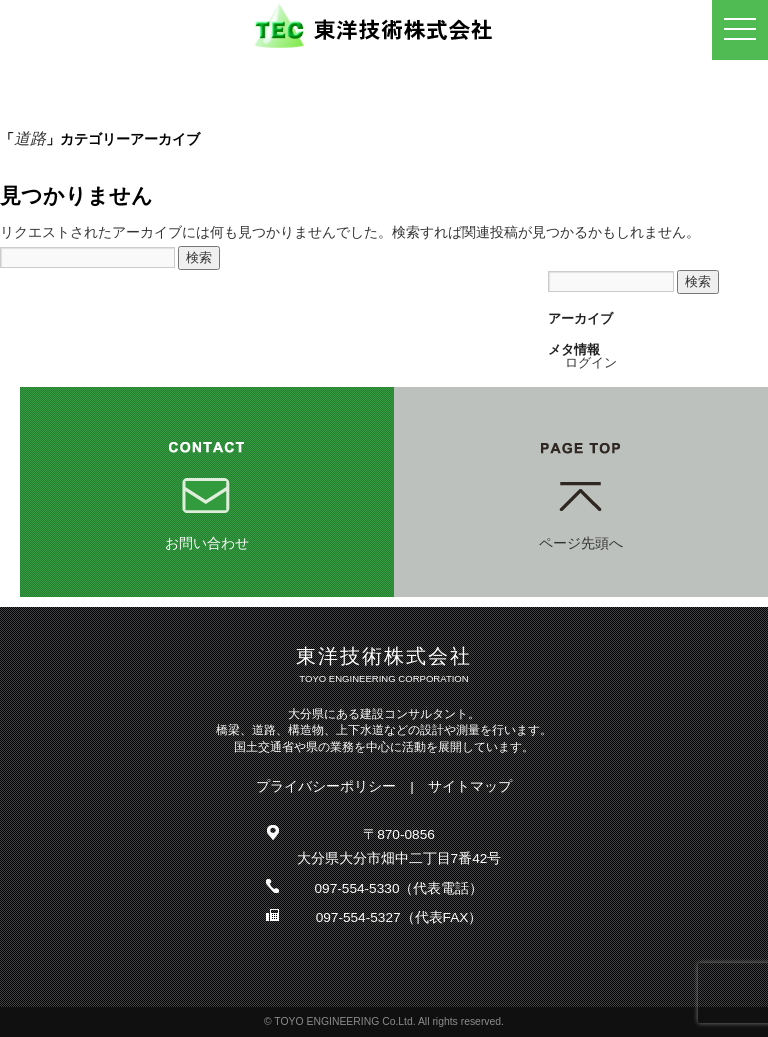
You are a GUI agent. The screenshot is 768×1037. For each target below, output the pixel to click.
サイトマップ (470, 786)
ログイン (591, 362)
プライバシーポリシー (326, 786)
